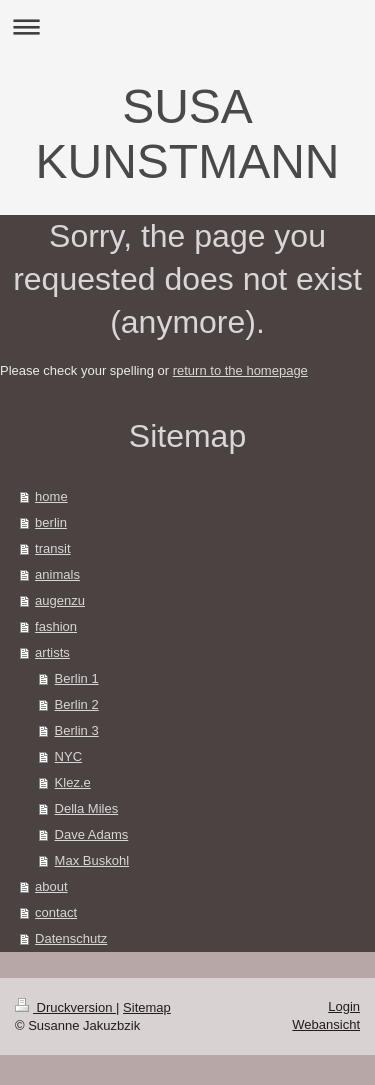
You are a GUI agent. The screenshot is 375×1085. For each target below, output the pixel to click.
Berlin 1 (77, 678)
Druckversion (65, 1007)
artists (52, 652)
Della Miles (87, 808)
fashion (56, 626)
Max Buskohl (92, 860)
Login (344, 1006)
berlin (51, 522)
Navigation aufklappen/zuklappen (187, 26)
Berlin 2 (77, 704)
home (51, 496)
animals (57, 574)
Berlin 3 (77, 730)
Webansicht (326, 1024)
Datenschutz (71, 938)
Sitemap (147, 1007)
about (51, 886)
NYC (68, 756)
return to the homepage (240, 370)
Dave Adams (92, 834)
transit (52, 548)
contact (56, 912)
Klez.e (73, 782)
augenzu (60, 600)
